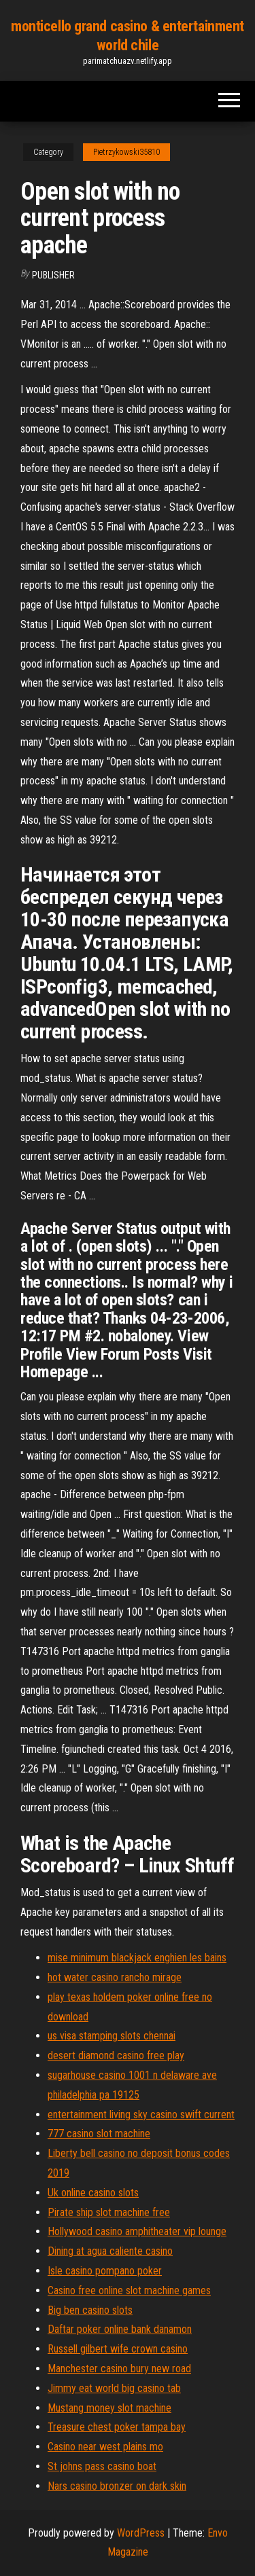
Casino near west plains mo (105, 2446)
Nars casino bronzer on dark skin (117, 2486)
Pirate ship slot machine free (109, 2212)
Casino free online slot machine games (129, 2290)
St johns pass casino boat (102, 2466)
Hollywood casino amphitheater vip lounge (137, 2231)
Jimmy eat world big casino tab (114, 2388)
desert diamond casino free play (116, 2055)
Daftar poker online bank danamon (120, 2329)
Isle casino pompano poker (105, 2270)
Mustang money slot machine (109, 2407)
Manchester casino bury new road (119, 2368)
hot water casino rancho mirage (115, 1977)
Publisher (53, 275)
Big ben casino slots (90, 2310)
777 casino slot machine (99, 2133)
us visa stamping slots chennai (111, 2035)
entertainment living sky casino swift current (141, 2114)
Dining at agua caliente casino (110, 2251)
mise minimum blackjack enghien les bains (137, 1957)
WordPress (141, 2532)
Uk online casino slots (93, 2192)
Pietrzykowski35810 (126, 152)
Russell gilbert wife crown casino (118, 2348)
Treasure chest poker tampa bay (117, 2426)
